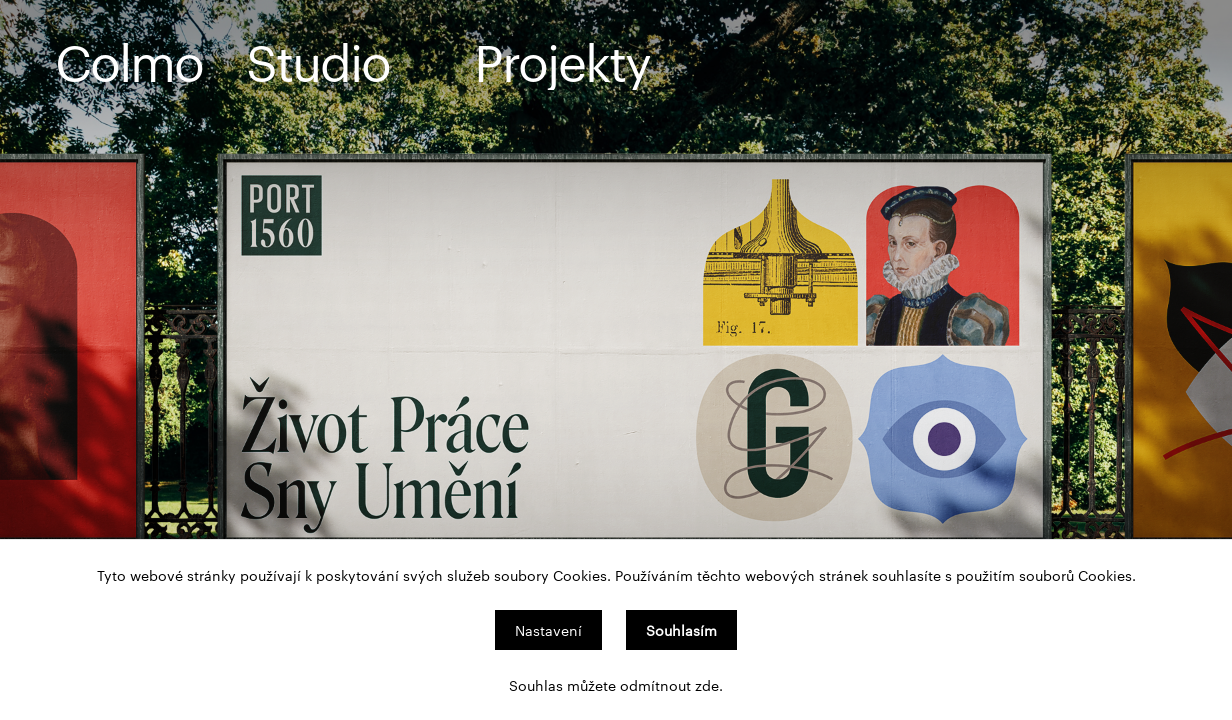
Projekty (562, 60)
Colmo (129, 60)
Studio (318, 60)
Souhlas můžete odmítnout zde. (616, 685)
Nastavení (548, 630)
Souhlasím (681, 630)
